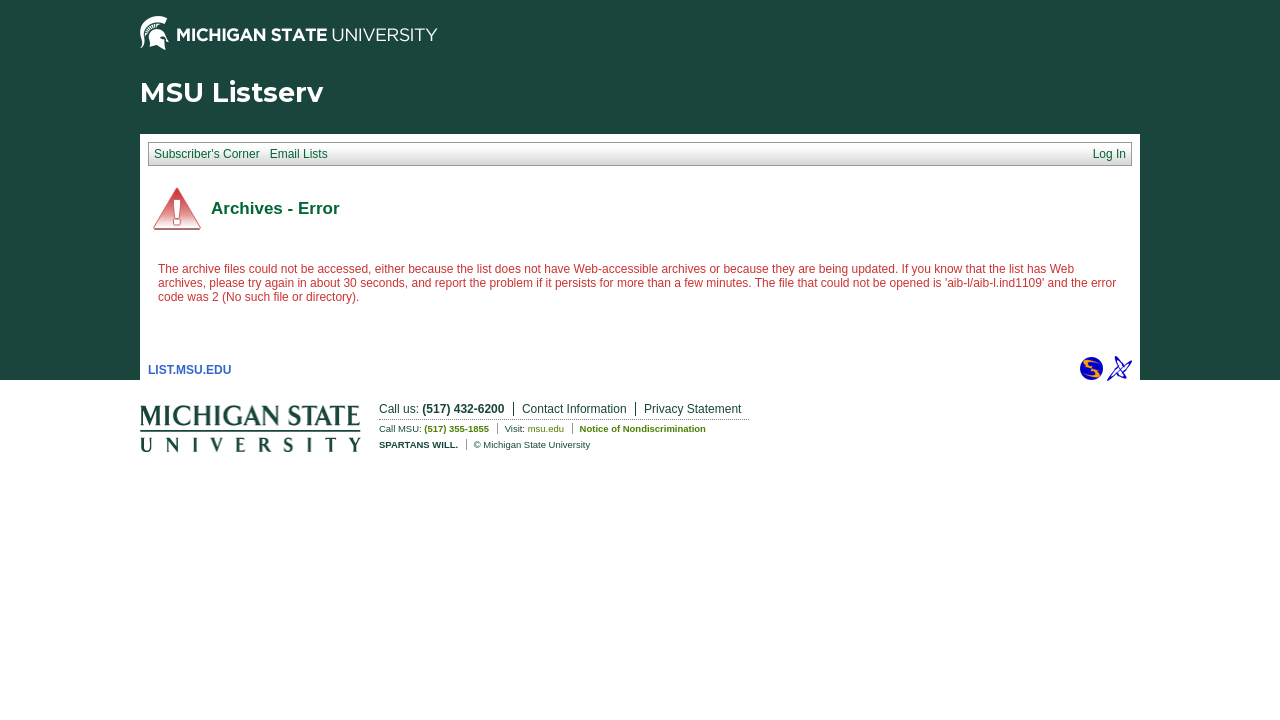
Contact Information (574, 409)
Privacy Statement (692, 409)
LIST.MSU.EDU (189, 370)
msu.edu (546, 428)
